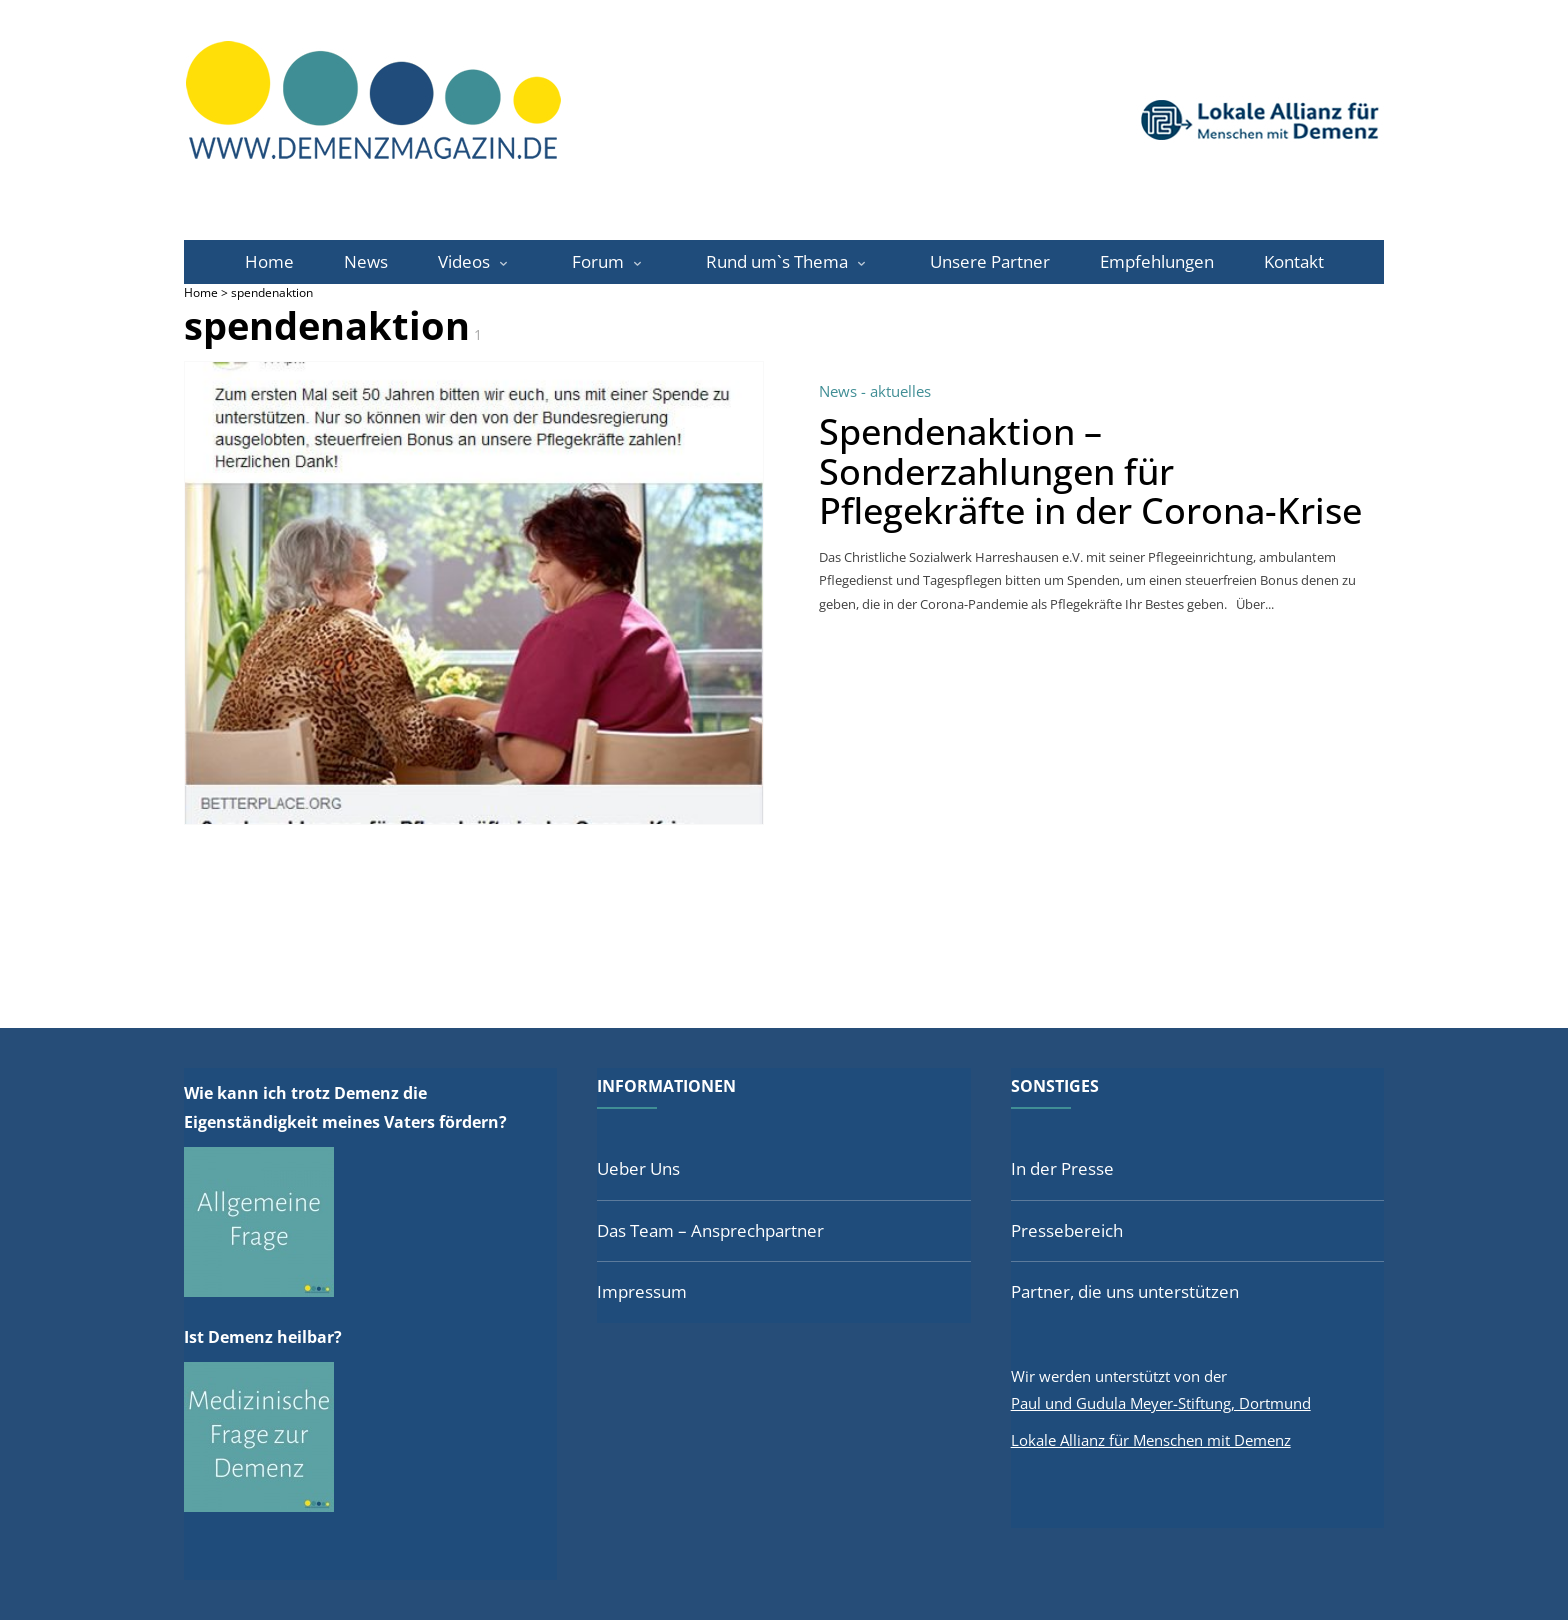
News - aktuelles (875, 391)
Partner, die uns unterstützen (1125, 1291)
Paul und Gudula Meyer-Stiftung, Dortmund (1161, 1403)
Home (269, 261)
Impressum (642, 1291)
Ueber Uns (638, 1168)
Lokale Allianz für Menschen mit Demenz (1151, 1440)
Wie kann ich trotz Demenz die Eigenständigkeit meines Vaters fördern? (345, 1107)
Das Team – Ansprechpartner (710, 1230)
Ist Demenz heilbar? (263, 1337)
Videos (464, 261)
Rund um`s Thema (777, 261)
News (366, 261)
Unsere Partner (990, 261)
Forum (598, 261)
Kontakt (1294, 261)
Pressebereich (1067, 1230)
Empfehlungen (1157, 261)
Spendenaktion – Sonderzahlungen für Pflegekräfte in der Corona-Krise (1090, 471)
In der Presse (1062, 1168)
